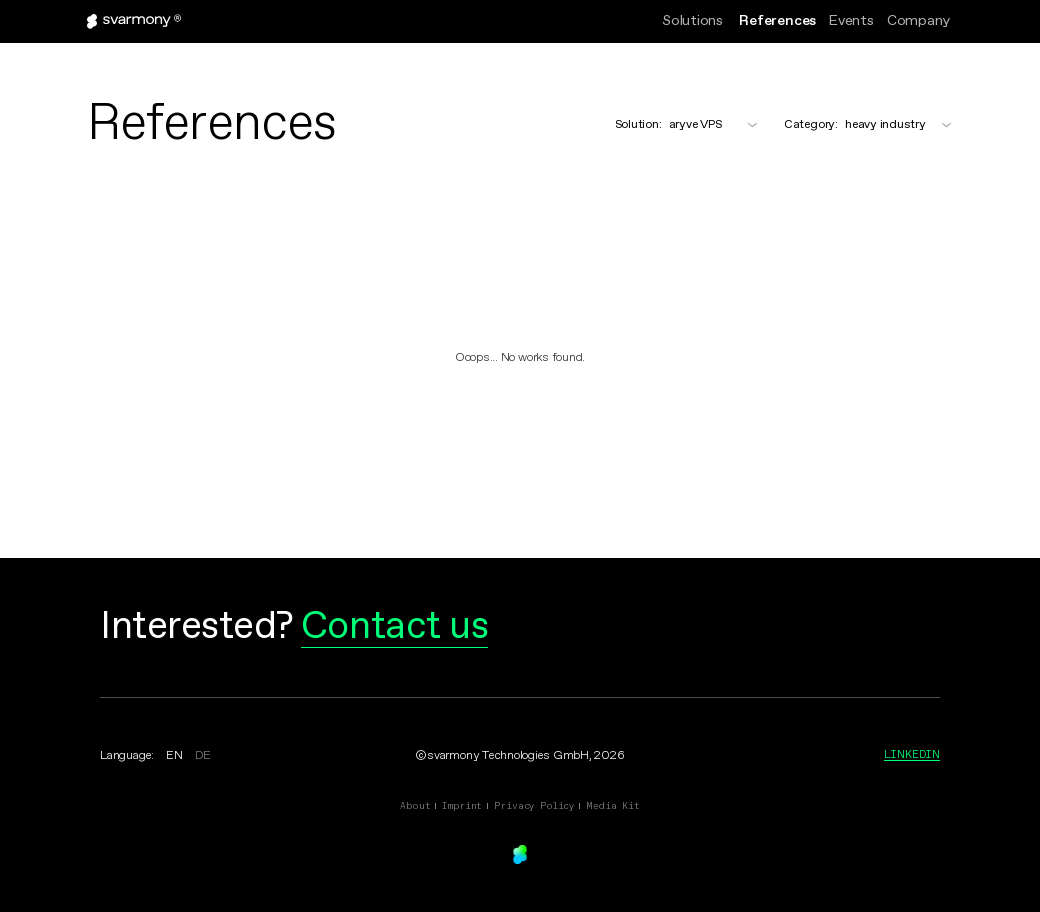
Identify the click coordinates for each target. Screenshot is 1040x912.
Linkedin (912, 754)
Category (811, 125)
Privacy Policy (534, 805)
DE (203, 756)
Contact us (394, 627)
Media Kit (613, 805)
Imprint (462, 805)
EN (174, 756)
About (415, 805)
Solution (638, 125)
